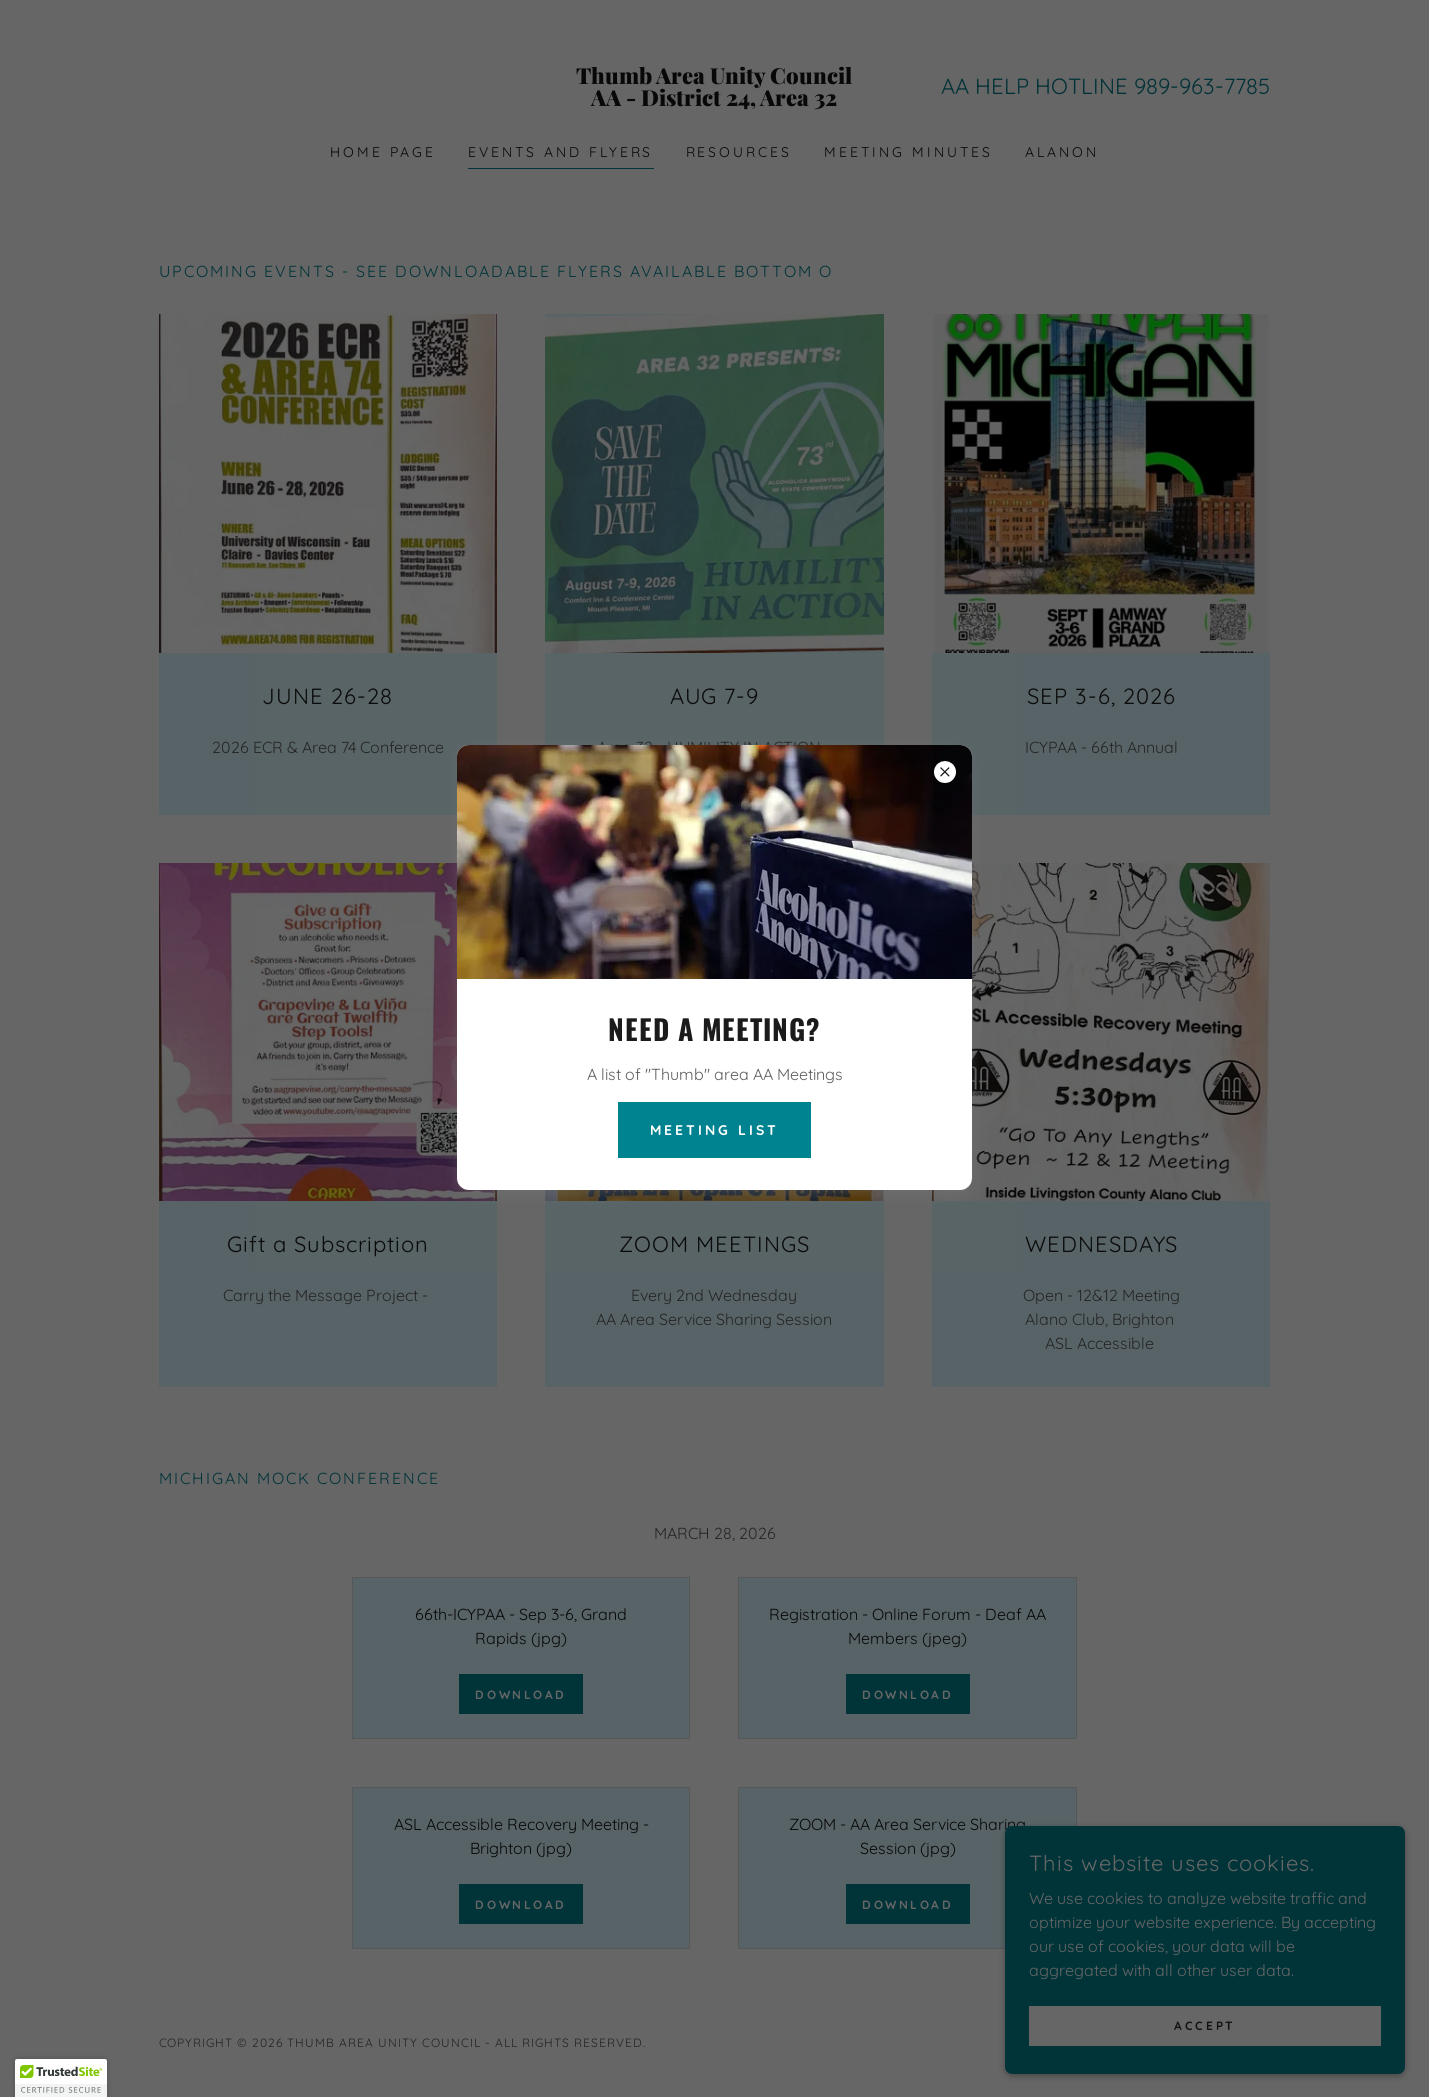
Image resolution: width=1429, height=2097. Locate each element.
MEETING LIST (714, 1130)
